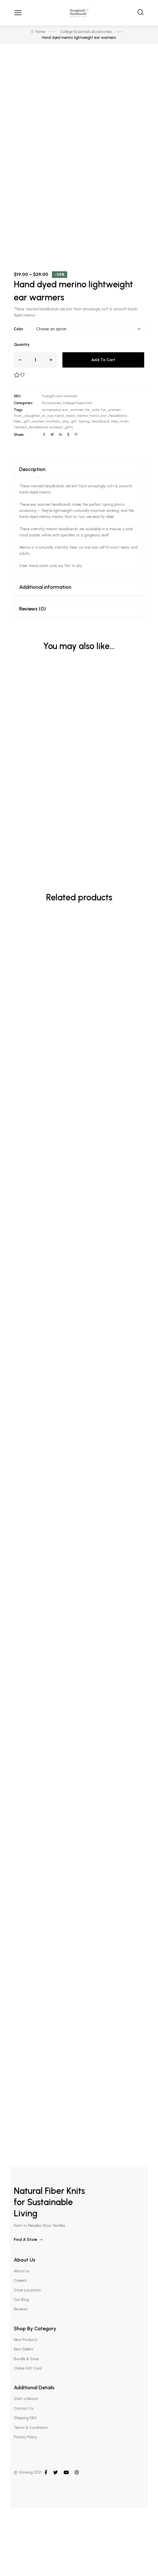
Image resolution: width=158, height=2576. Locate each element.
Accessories (51, 470)
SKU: (17, 464)
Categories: (23, 470)
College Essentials (77, 470)
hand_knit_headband (108, 483)
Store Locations (27, 2358)
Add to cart (103, 427)
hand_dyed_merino (71, 483)
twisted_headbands (31, 495)
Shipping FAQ (25, 2485)
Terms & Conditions (31, 2495)
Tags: (18, 477)
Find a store (28, 2307)
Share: (19, 502)
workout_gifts (61, 495)
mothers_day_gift (61, 489)
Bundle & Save (26, 2426)
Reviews (21, 2376)
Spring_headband (94, 489)
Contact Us (23, 2476)
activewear (51, 477)
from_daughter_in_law (33, 483)
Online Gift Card (28, 2436)
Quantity (21, 412)
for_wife (92, 477)
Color (18, 396)
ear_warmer (72, 477)
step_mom (120, 489)
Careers (20, 2348)
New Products (26, 2407)
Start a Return (26, 2466)
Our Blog (21, 2367)
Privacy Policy (25, 2504)
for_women (111, 477)
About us (21, 2338)
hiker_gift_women (29, 489)
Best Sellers (23, 2417)
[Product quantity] (35, 427)
